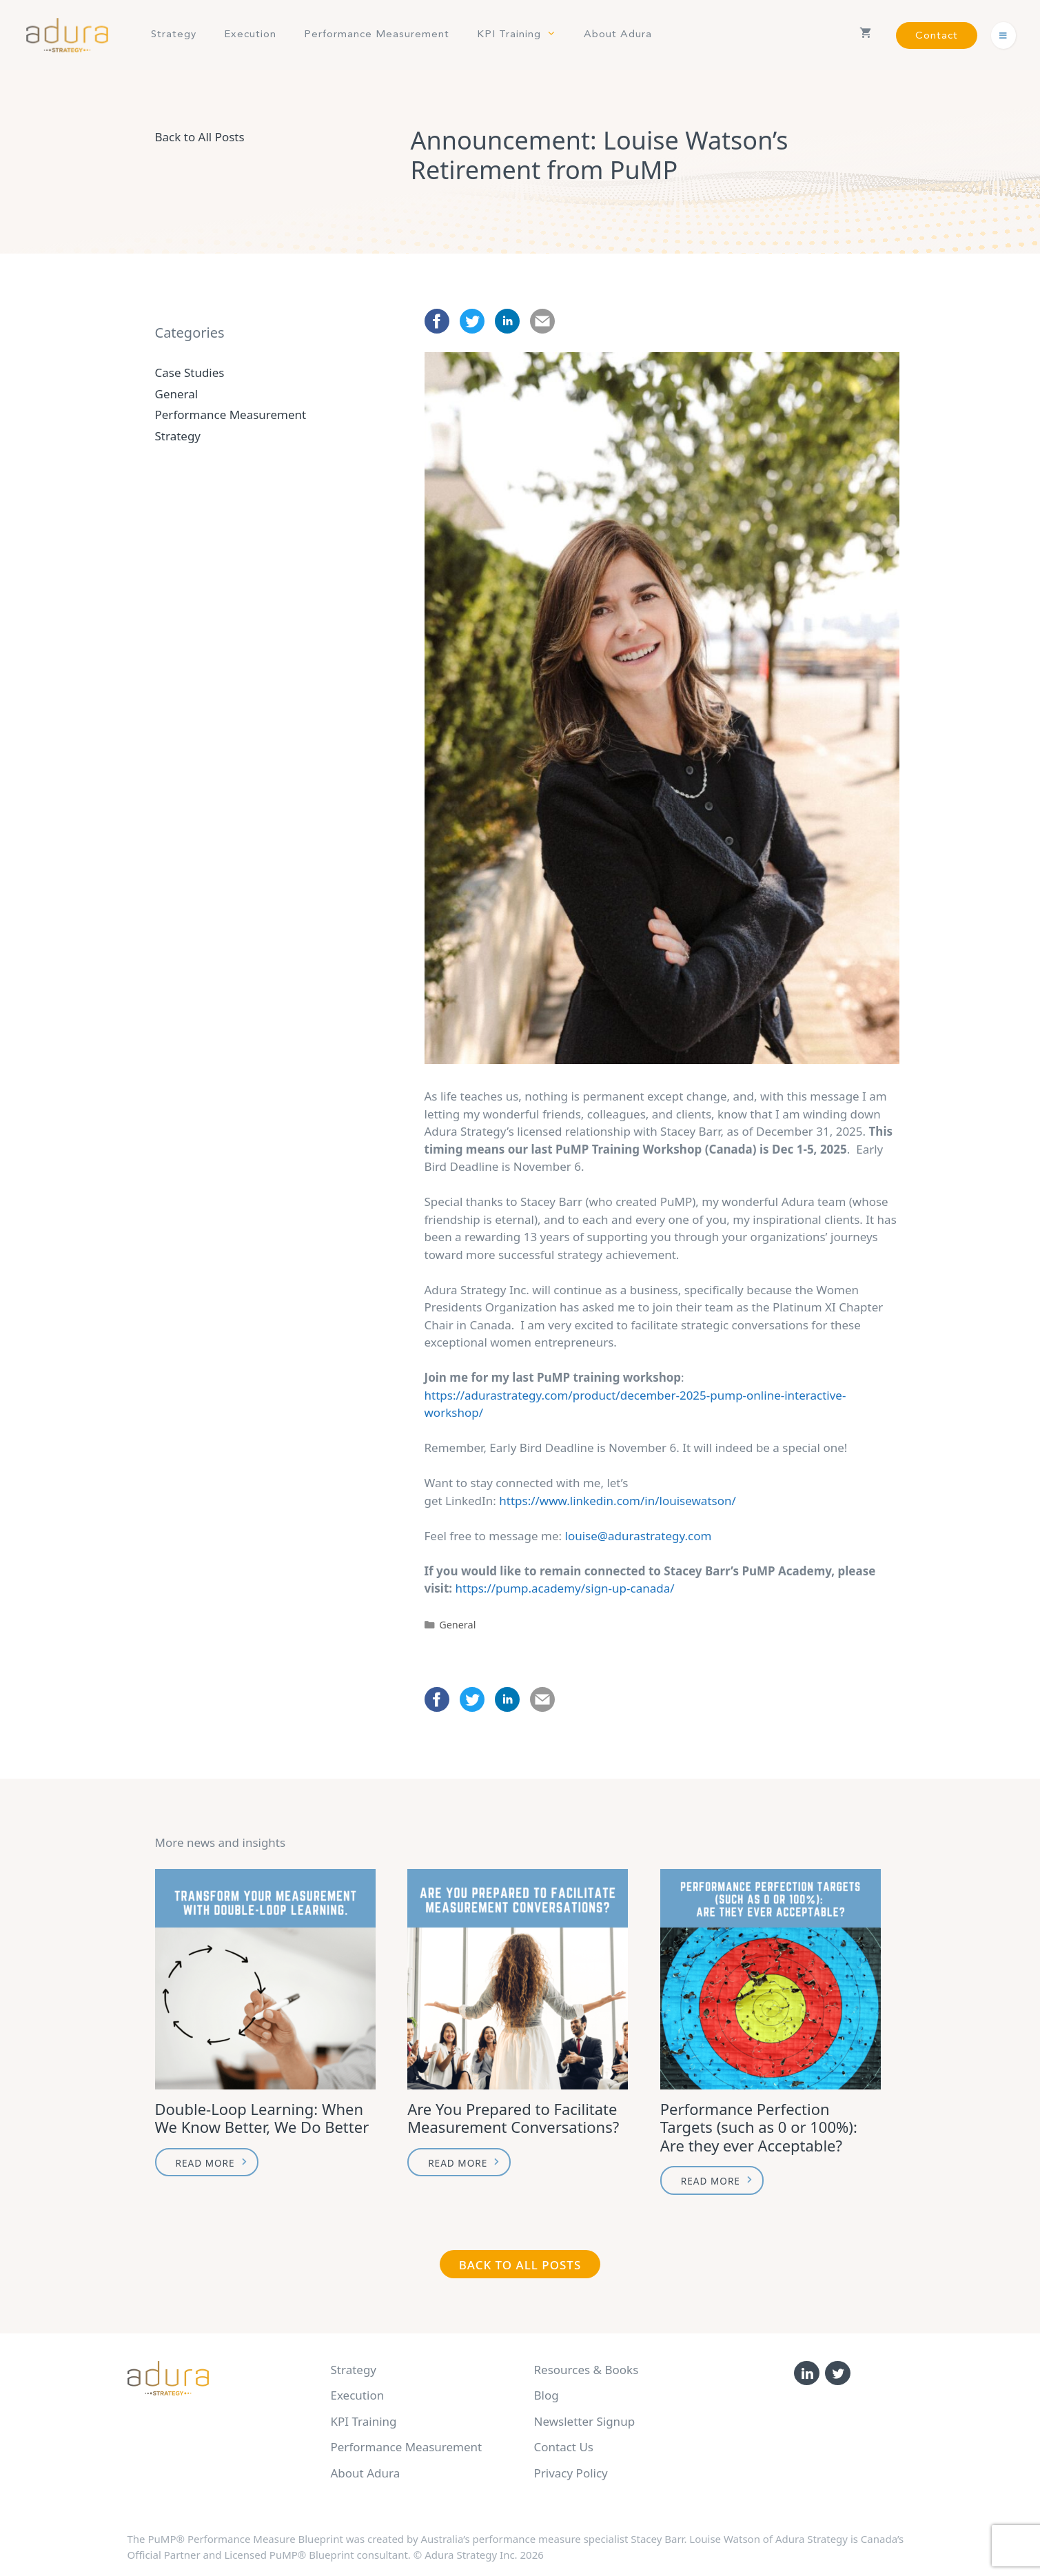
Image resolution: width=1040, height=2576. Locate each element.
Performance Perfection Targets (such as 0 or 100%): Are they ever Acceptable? (758, 2127)
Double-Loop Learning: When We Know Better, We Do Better (262, 2117)
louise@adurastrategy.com (638, 1536)
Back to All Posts (200, 137)
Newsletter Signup (584, 2421)
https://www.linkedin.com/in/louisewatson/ (617, 1501)
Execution (250, 35)
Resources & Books (586, 2370)
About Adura (618, 35)
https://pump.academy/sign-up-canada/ (564, 1588)
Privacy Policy (571, 2473)
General (457, 1624)
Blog (546, 2395)
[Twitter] (837, 2373)
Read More (205, 2162)
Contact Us (564, 2447)
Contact (936, 36)
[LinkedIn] (806, 2373)
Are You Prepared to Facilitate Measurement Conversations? (513, 2117)
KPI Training (523, 35)
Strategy (173, 35)
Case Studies (190, 372)
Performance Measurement (376, 35)
